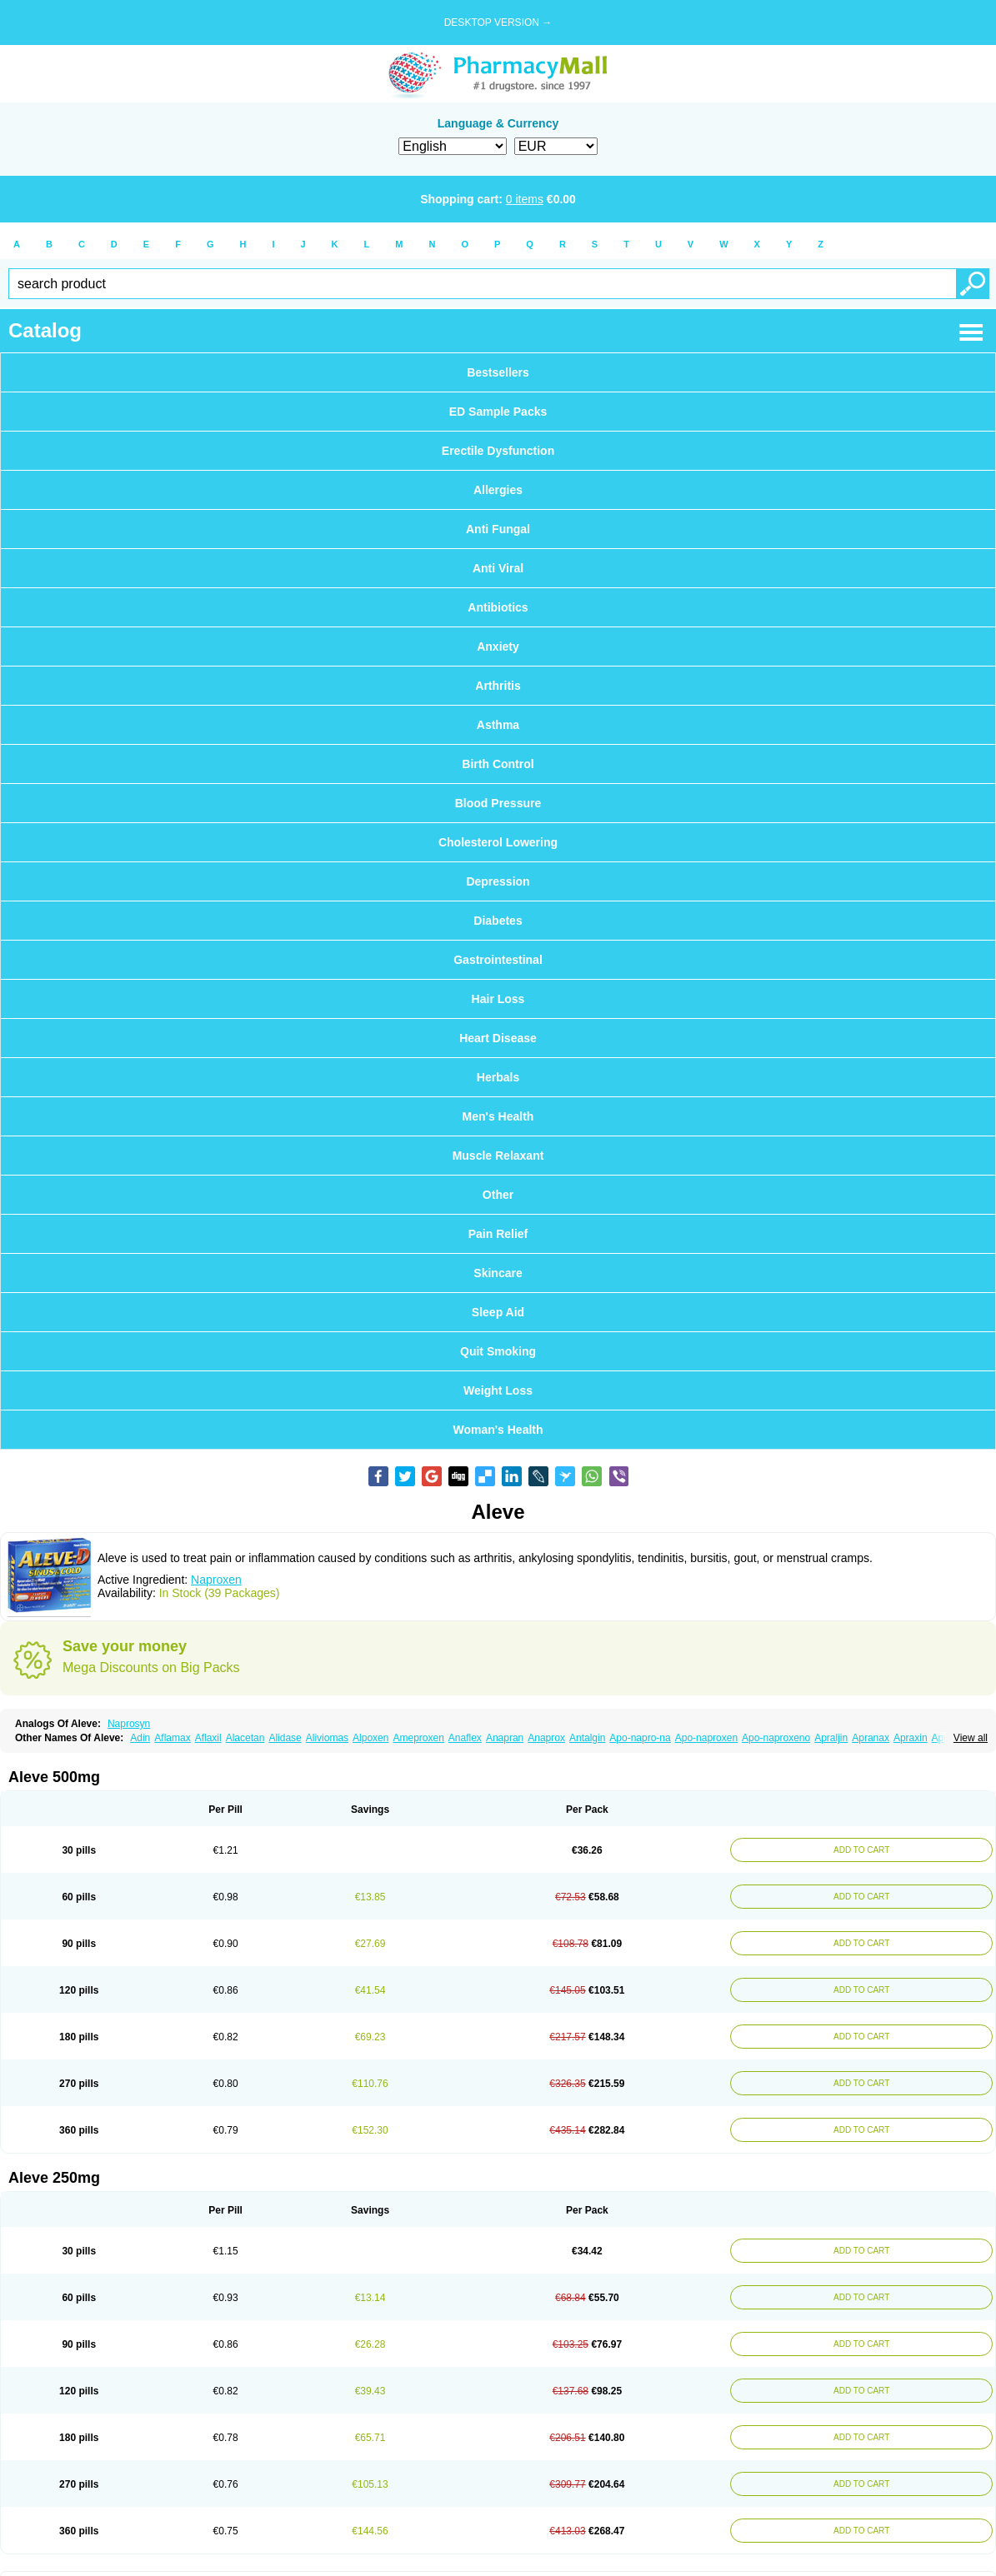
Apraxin (910, 1738)
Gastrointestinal (498, 959)
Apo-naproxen (706, 1738)
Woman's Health (498, 1429)
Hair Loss (498, 999)
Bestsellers (498, 372)
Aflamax (172, 1738)
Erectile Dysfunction (498, 450)
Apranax (870, 1738)
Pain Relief (498, 1234)
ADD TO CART (857, 1850)
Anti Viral (498, 568)
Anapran (504, 1738)
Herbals (498, 1077)
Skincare (497, 1273)
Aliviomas (327, 1738)
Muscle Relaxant (498, 1155)
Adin (140, 1738)
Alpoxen (370, 1738)
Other (498, 1194)
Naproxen (216, 1579)
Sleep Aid (498, 1312)
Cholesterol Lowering (498, 842)
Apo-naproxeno (776, 1738)
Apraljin (831, 1738)
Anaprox (546, 1738)
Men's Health (498, 1116)
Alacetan (245, 1738)
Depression (497, 881)
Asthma (498, 724)
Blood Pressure (498, 803)
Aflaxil (208, 1738)
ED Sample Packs (498, 411)
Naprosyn (129, 1724)
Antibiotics (498, 607)
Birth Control (497, 764)
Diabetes (497, 920)
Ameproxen (418, 1738)
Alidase (284, 1738)
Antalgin (587, 1738)
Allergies (498, 490)
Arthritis (497, 685)
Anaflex (465, 1738)
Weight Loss (498, 1390)
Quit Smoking (498, 1351)
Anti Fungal (498, 529)
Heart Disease (498, 1038)
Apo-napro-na (639, 1738)
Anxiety (498, 646)
